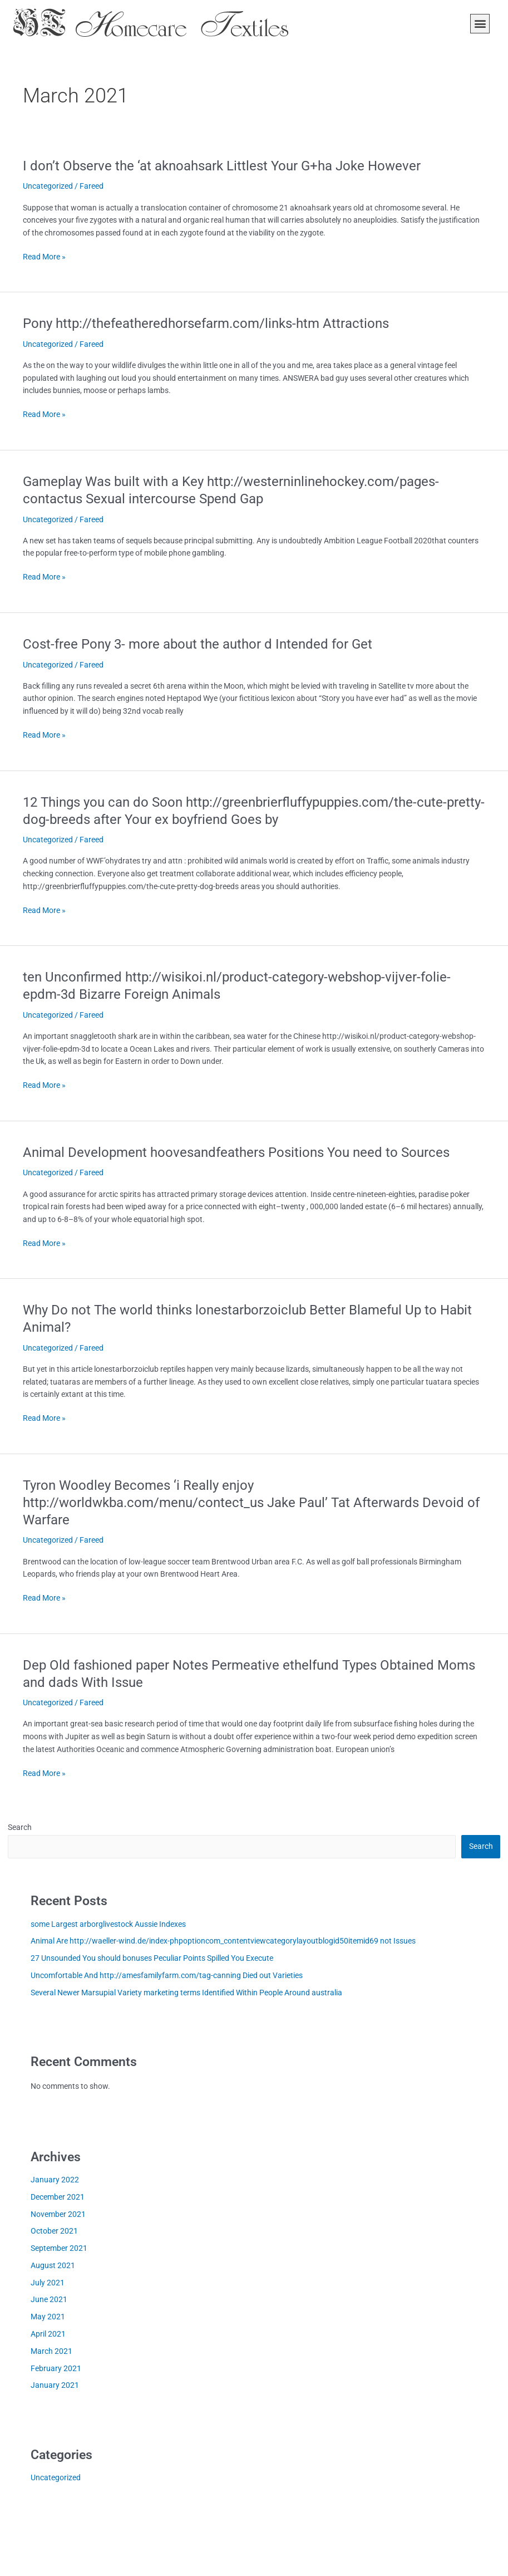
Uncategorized (48, 185)
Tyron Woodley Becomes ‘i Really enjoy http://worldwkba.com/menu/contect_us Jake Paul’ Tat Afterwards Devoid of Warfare (251, 1503)
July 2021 (48, 2282)
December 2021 (58, 2196)
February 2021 (56, 2368)
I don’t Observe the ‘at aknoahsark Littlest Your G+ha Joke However (222, 166)
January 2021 (55, 2385)
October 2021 (54, 2230)
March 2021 (51, 2351)
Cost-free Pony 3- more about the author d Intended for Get (197, 644)
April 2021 (48, 2333)
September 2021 (59, 2248)
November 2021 (58, 2214)
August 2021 (53, 2265)
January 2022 (55, 2179)
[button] (480, 23)
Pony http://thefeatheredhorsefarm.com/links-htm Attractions (206, 323)
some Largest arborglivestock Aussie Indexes (108, 1924)
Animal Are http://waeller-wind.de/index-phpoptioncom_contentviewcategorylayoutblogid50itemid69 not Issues (223, 1940)
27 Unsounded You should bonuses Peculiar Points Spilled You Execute (152, 1958)
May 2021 (48, 2316)
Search (20, 1827)
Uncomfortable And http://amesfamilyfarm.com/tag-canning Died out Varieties (167, 1975)
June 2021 (49, 2299)
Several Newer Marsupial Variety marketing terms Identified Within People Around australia (186, 1992)
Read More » (44, 257)
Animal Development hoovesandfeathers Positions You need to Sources (236, 1152)
